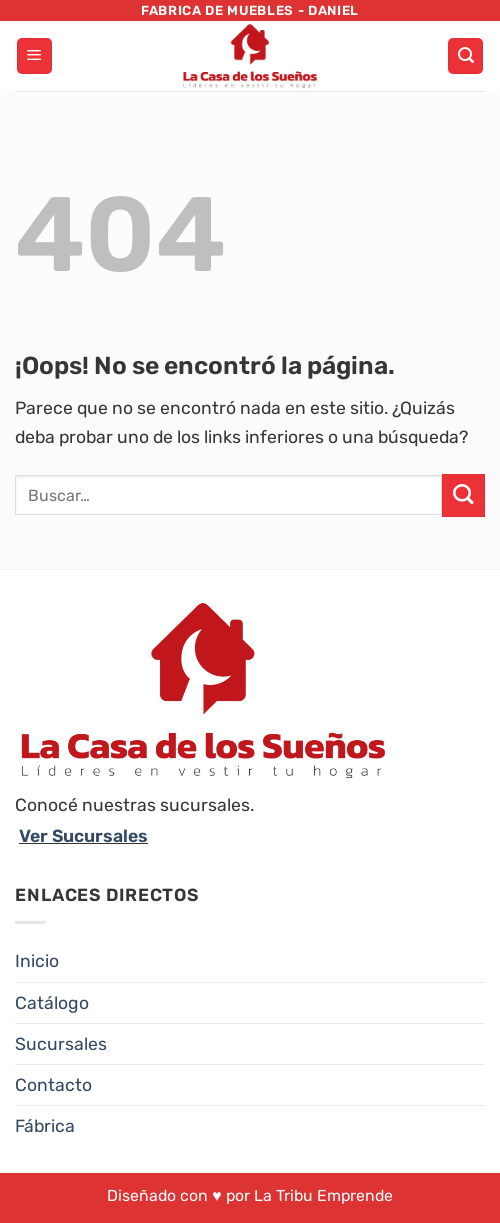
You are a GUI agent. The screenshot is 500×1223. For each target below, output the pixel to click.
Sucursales (61, 1044)
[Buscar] (465, 56)
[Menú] (34, 56)
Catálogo (52, 1003)
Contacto (53, 1085)
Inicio (37, 961)
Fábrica (45, 1126)
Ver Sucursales (83, 836)
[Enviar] (463, 495)
